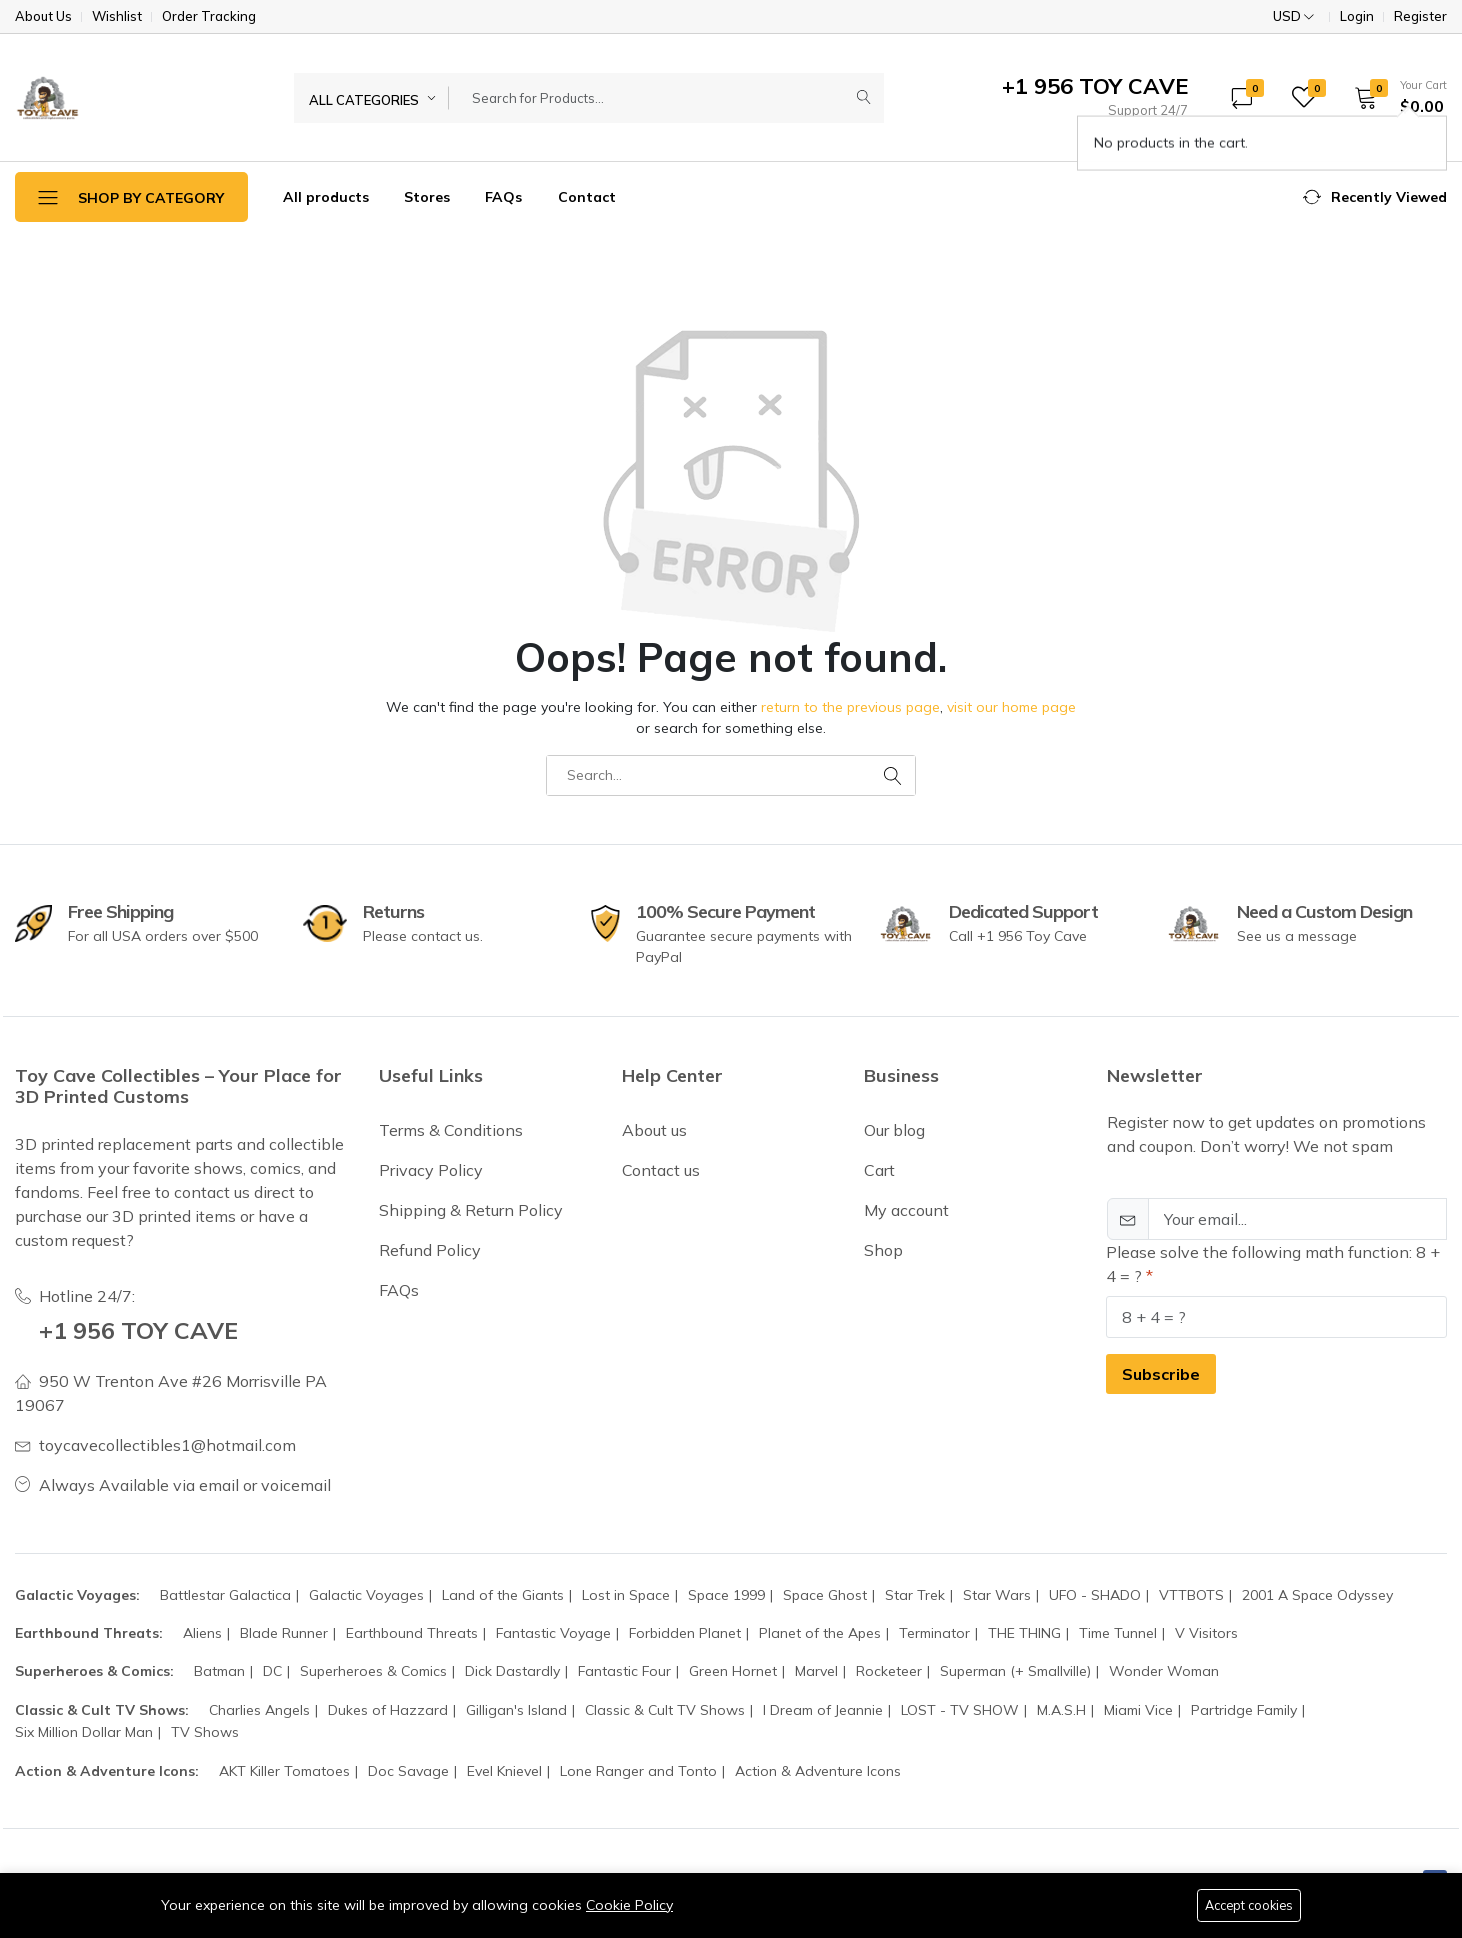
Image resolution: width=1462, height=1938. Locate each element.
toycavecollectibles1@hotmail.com (167, 1445)
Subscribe (1161, 1374)
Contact (587, 197)
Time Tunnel (1118, 1633)
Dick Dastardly (512, 1671)
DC (272, 1671)
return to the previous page (850, 707)
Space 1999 (726, 1595)
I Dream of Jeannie (823, 1710)
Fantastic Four (624, 1671)
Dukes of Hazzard (388, 1710)
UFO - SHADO (1095, 1595)
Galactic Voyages (366, 1595)
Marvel (816, 1671)
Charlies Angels (259, 1710)
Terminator (934, 1633)
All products (326, 197)
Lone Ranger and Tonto (638, 1771)
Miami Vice (1138, 1710)
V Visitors (1206, 1633)
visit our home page (1011, 707)
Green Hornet (733, 1671)
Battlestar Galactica (225, 1595)
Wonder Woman (1164, 1671)
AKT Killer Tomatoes (284, 1771)
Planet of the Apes (820, 1633)
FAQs (503, 197)
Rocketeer (889, 1671)
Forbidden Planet (685, 1633)
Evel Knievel (504, 1771)
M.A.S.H (1061, 1710)
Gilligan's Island (516, 1710)
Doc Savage (408, 1771)
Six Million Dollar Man (84, 1732)
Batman (219, 1671)
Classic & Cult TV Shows (665, 1710)
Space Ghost (825, 1595)
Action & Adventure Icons (818, 1771)
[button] (1394, 97)
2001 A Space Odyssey (1317, 1595)
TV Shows (205, 1732)
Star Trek (915, 1595)
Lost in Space (626, 1595)
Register (1420, 16)
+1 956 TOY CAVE (140, 1330)
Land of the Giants (503, 1595)
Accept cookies (1246, 1905)
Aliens (202, 1633)
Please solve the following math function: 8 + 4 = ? (1273, 1264)
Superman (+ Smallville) (1015, 1671)
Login (1357, 16)
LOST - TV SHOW (960, 1710)
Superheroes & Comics (373, 1671)
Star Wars (997, 1595)
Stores (427, 197)
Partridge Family (1244, 1710)
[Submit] (864, 98)
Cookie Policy (629, 1904)
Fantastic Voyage (553, 1633)
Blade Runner (284, 1633)
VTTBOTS (1191, 1595)
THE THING (1024, 1633)
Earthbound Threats (412, 1633)
